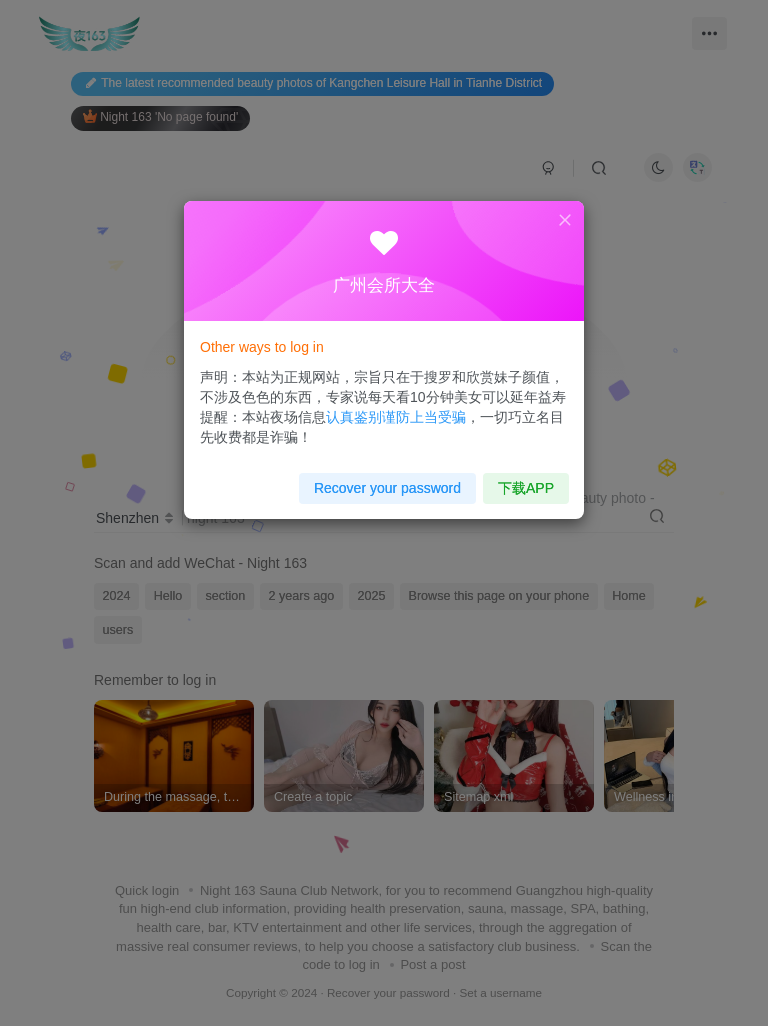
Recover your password (387, 478)
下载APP (514, 478)
